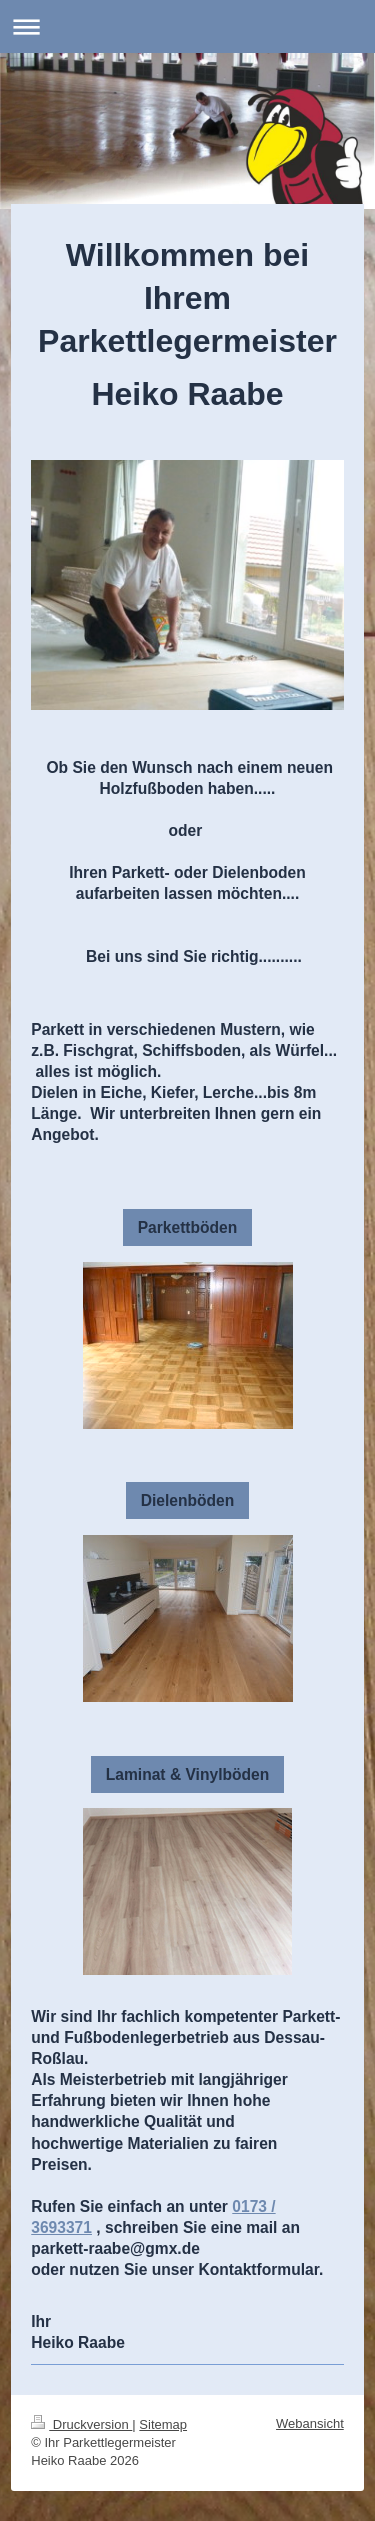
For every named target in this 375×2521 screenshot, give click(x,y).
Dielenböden (188, 1500)
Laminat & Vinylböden (187, 1774)
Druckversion (81, 2424)
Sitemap (163, 2424)
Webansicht (310, 2423)
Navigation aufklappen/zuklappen (187, 26)
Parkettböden (188, 1227)
